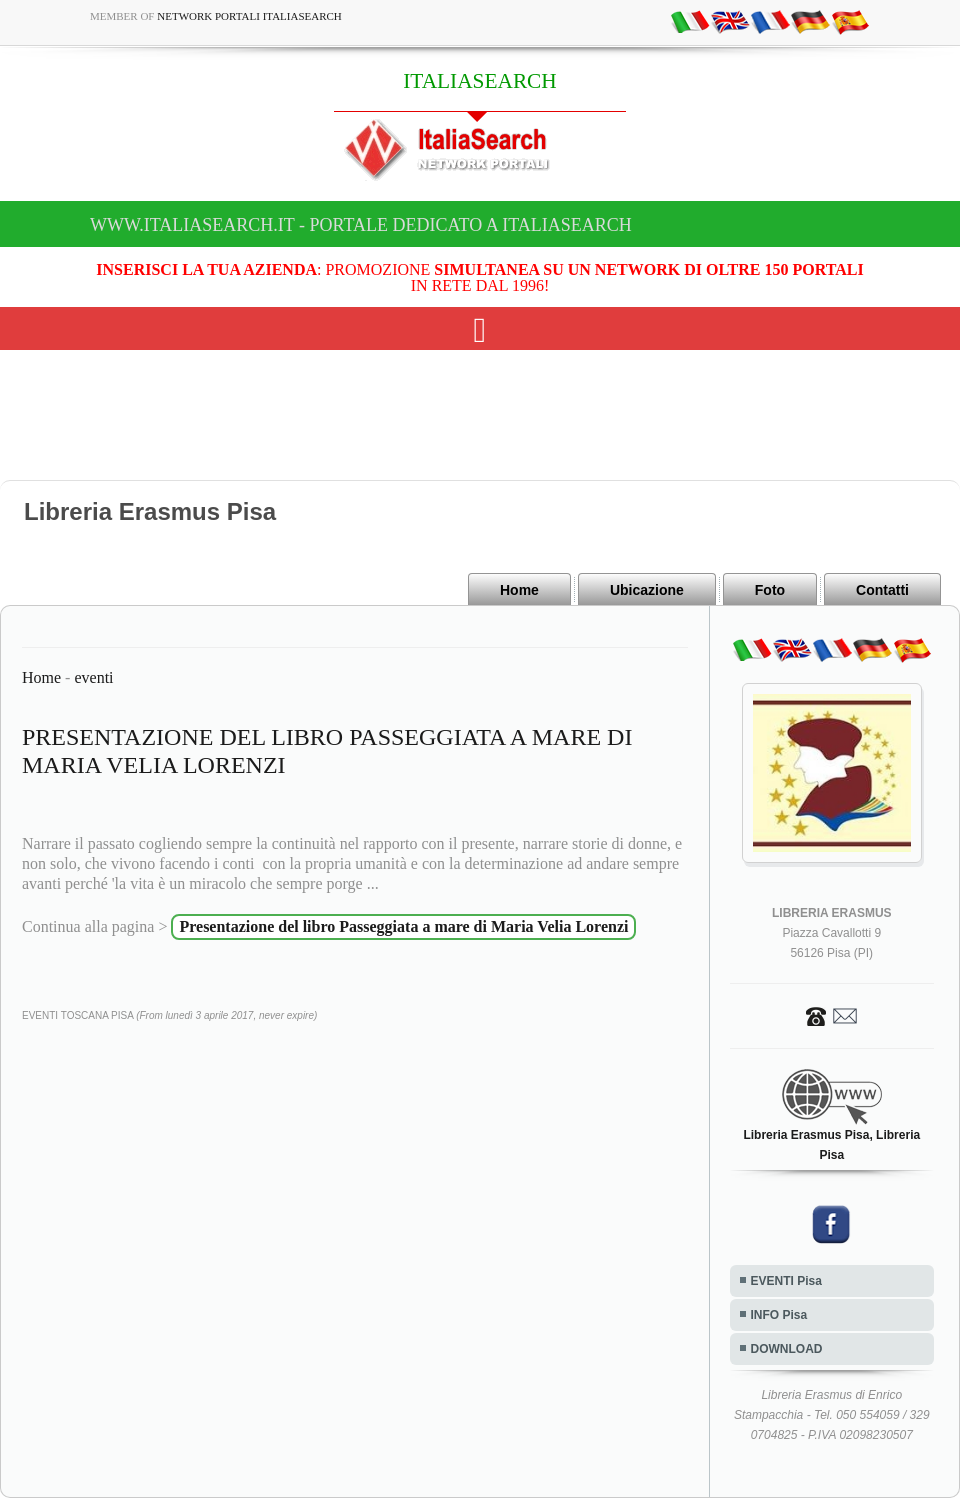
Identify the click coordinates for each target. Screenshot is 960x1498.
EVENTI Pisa (786, 1281)
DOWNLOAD (787, 1349)
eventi (93, 677)
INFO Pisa (779, 1315)
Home (519, 590)
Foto (770, 590)
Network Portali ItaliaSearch (249, 16)
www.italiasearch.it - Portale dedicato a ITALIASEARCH (361, 225)
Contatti (882, 590)
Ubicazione (647, 590)
